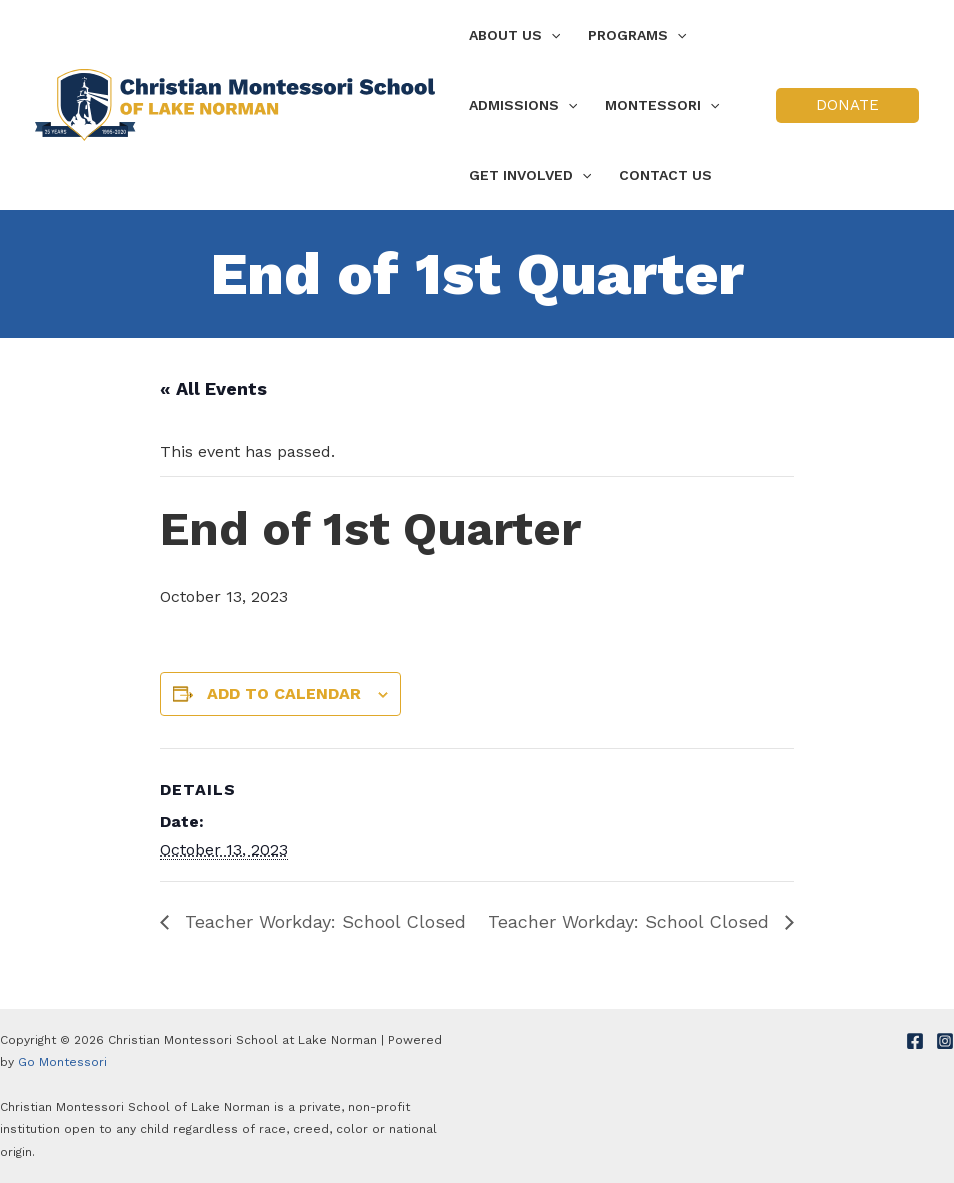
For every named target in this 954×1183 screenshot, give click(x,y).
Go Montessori (62, 1062)
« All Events (213, 388)
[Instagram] (945, 1041)
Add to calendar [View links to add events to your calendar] (284, 693)
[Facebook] (915, 1041)
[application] (551, 35)
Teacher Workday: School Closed (322, 921)
